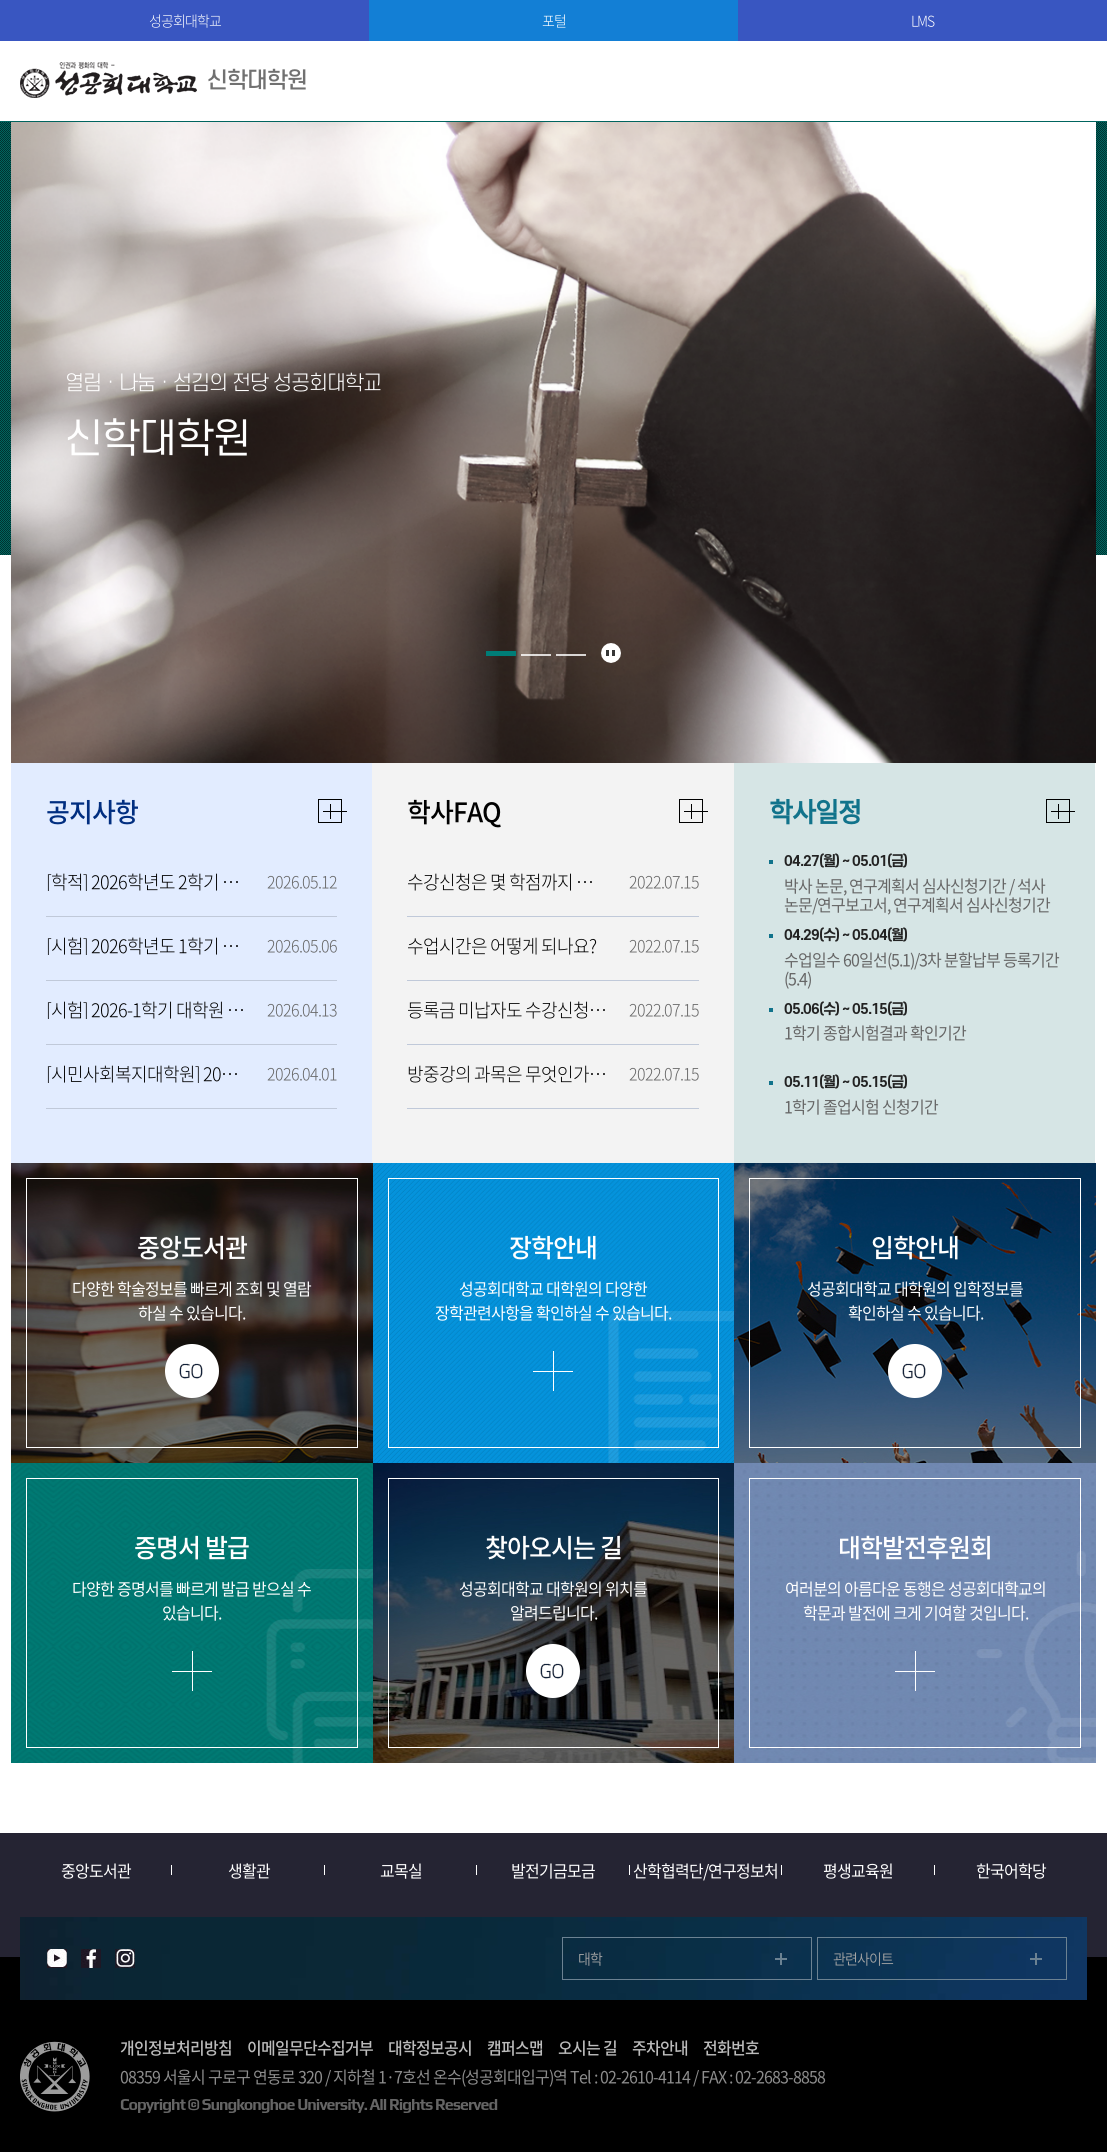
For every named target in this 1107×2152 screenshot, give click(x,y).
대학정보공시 (430, 2047)
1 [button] (501, 653)
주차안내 (660, 2047)
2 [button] (536, 655)
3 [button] (571, 655)
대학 (590, 1958)
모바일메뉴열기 (1067, 81)
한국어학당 (1011, 1870)
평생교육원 (858, 1870)
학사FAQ (454, 811)
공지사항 (92, 811)
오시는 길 (587, 2047)
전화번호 (731, 2047)
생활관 (249, 1870)
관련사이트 (863, 1958)
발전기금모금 (553, 1870)
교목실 (401, 1870)
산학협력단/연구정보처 (705, 1870)
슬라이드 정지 (611, 653)
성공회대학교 (185, 20)
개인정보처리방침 (176, 2047)
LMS (922, 20)
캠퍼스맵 (515, 2047)
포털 (554, 20)
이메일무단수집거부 (310, 2047)
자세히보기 (1061, 811)
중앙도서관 (96, 1870)
